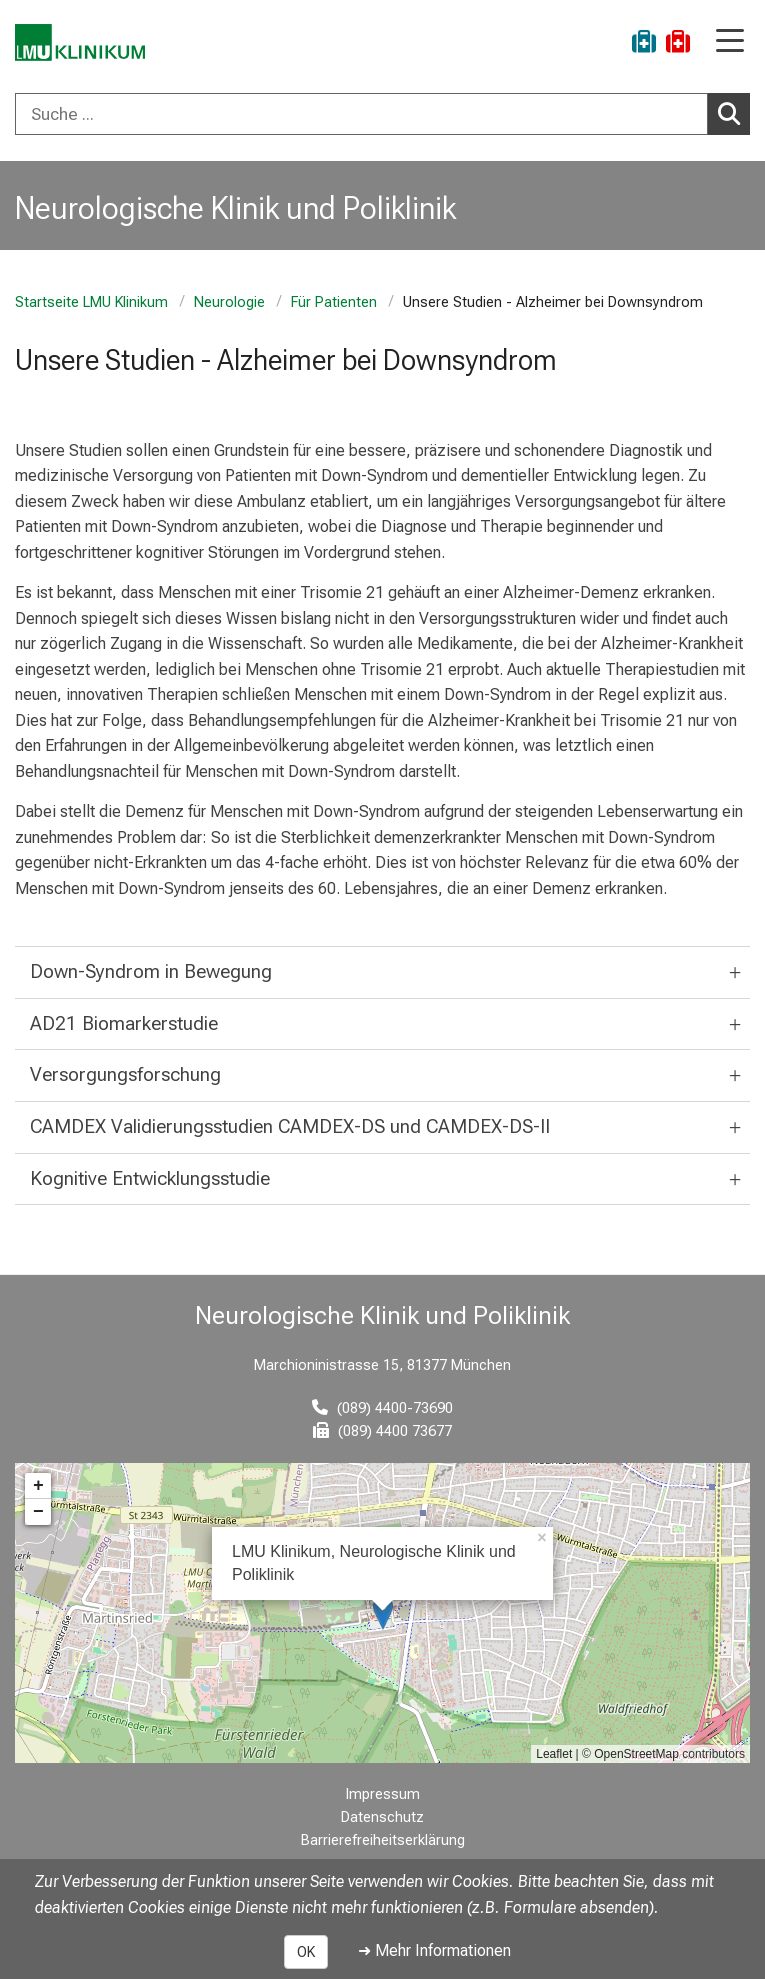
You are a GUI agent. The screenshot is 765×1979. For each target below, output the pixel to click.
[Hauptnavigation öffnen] (730, 42)
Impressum (383, 1794)
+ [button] (38, 1486)
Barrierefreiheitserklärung (383, 1840)
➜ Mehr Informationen (434, 1950)
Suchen (734, 113)
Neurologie (229, 302)
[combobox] (382, 114)
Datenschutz (382, 1817)
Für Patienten (334, 302)
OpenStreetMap (636, 1754)
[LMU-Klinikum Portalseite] (85, 44)
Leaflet (554, 1754)
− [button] (38, 1512)
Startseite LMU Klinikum (91, 302)
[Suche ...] (361, 114)
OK (306, 1952)
